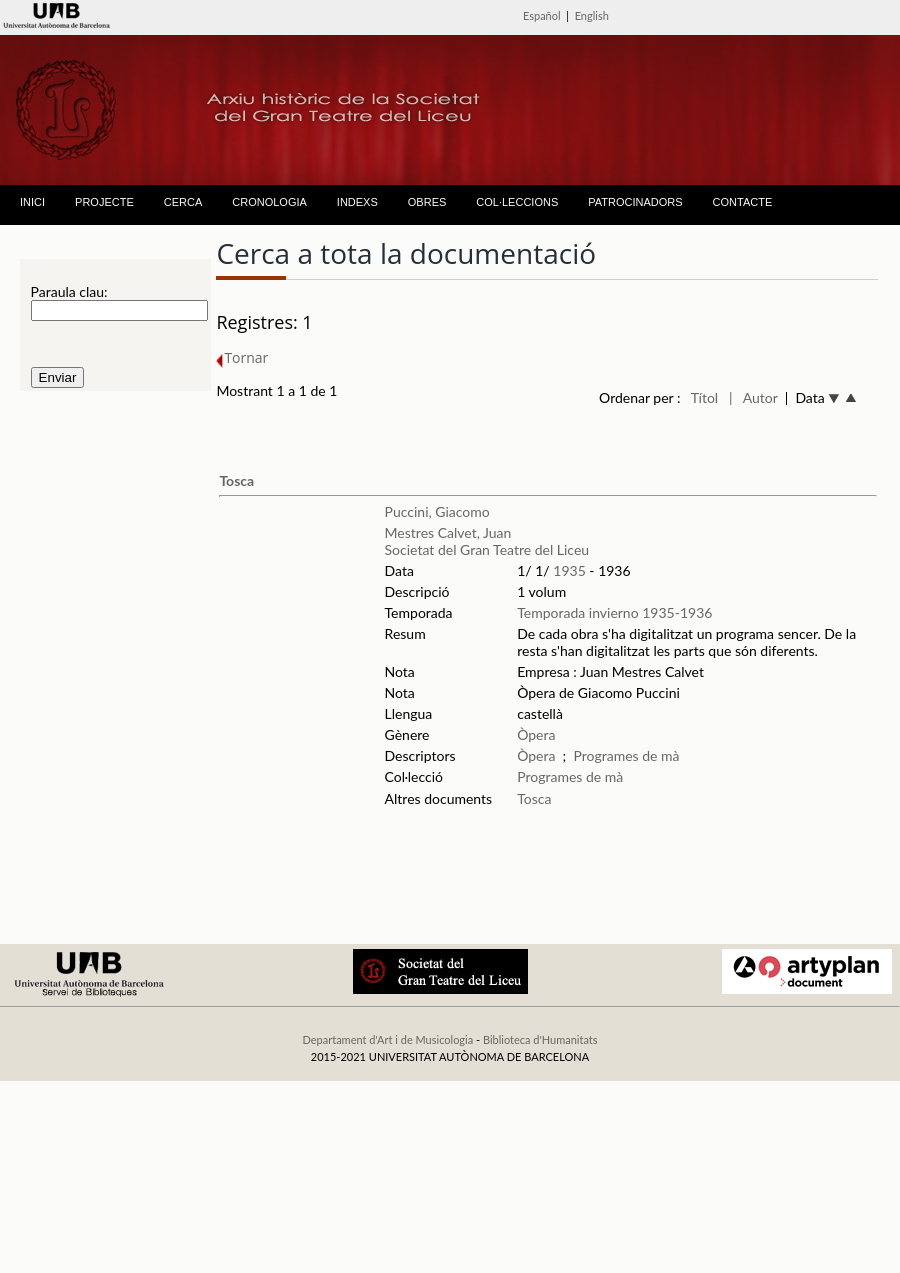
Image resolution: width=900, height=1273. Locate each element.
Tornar (242, 357)
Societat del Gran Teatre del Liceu (487, 549)
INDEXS (357, 202)
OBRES (427, 202)
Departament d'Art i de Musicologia (387, 1039)
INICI (32, 202)
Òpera (536, 734)
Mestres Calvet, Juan (448, 532)
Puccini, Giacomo (437, 511)
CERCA (183, 202)
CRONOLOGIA (269, 202)
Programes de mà (626, 755)
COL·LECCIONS (517, 202)
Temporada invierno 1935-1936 (614, 612)
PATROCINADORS (635, 202)
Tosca (236, 480)
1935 (569, 570)
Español (542, 15)
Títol (704, 397)
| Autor (753, 397)
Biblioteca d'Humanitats (540, 1039)
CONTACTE (743, 202)
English (592, 15)
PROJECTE (104, 202)
